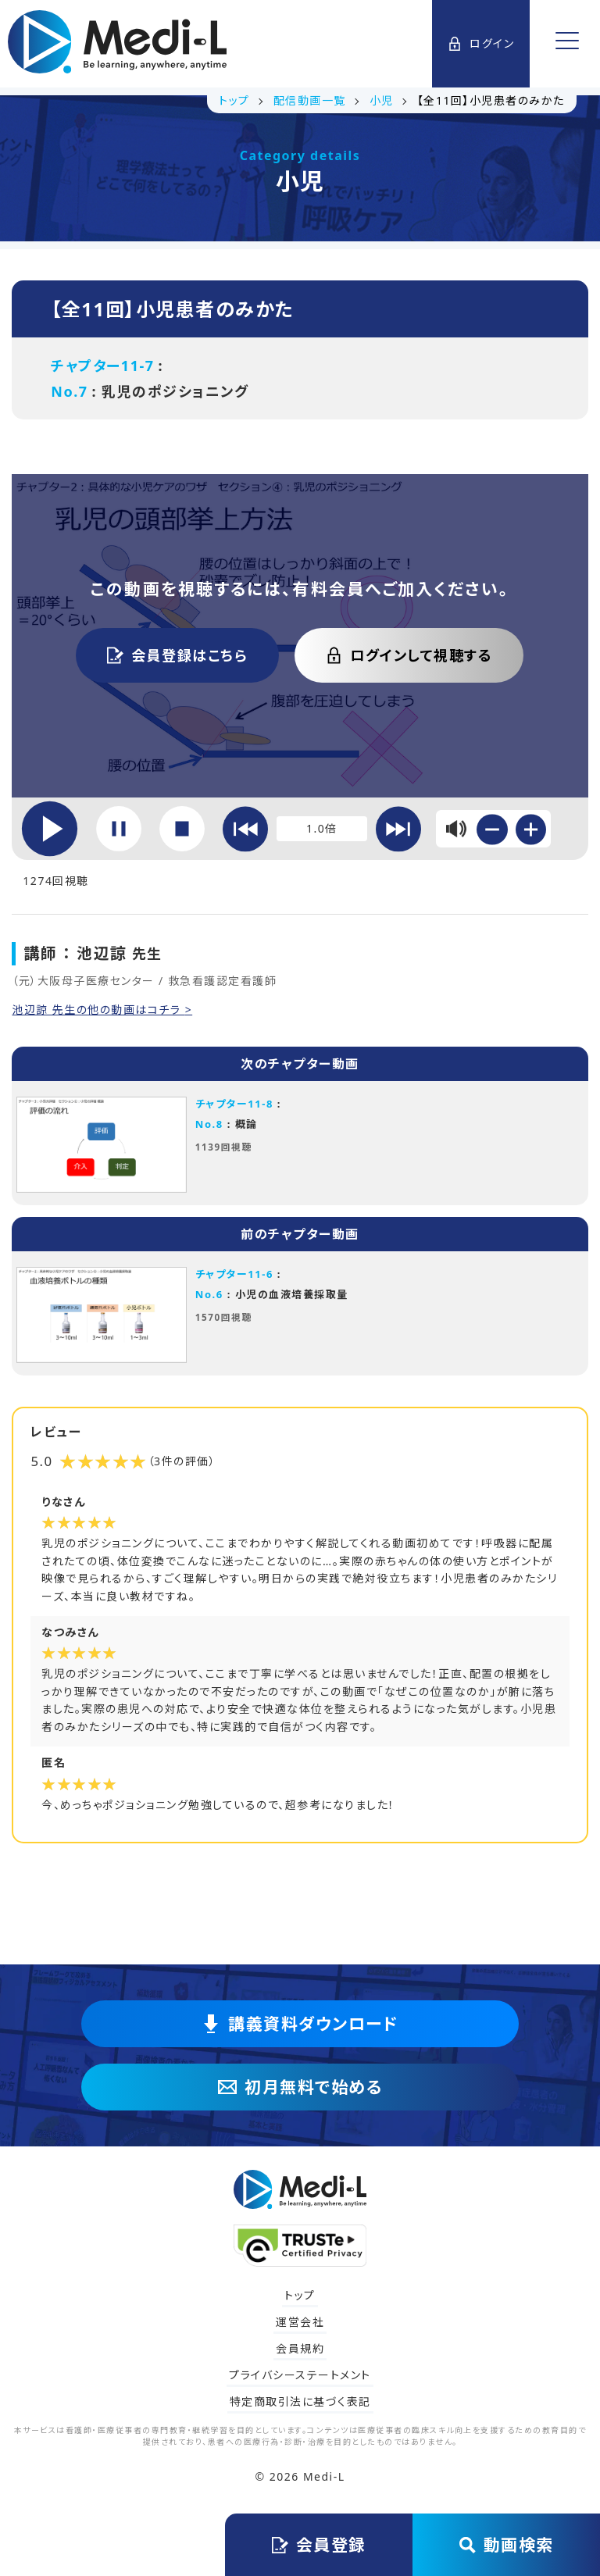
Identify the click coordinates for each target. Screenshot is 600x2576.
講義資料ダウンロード (300, 2023)
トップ (300, 2295)
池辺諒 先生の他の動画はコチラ (98, 1009)
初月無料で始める (300, 2087)
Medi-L (324, 2476)
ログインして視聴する (409, 655)
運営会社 (300, 2321)
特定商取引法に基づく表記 (300, 2401)
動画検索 (506, 2545)
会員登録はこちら (177, 655)
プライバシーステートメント (300, 2374)
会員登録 (319, 2545)
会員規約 (300, 2348)
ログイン (481, 43)
